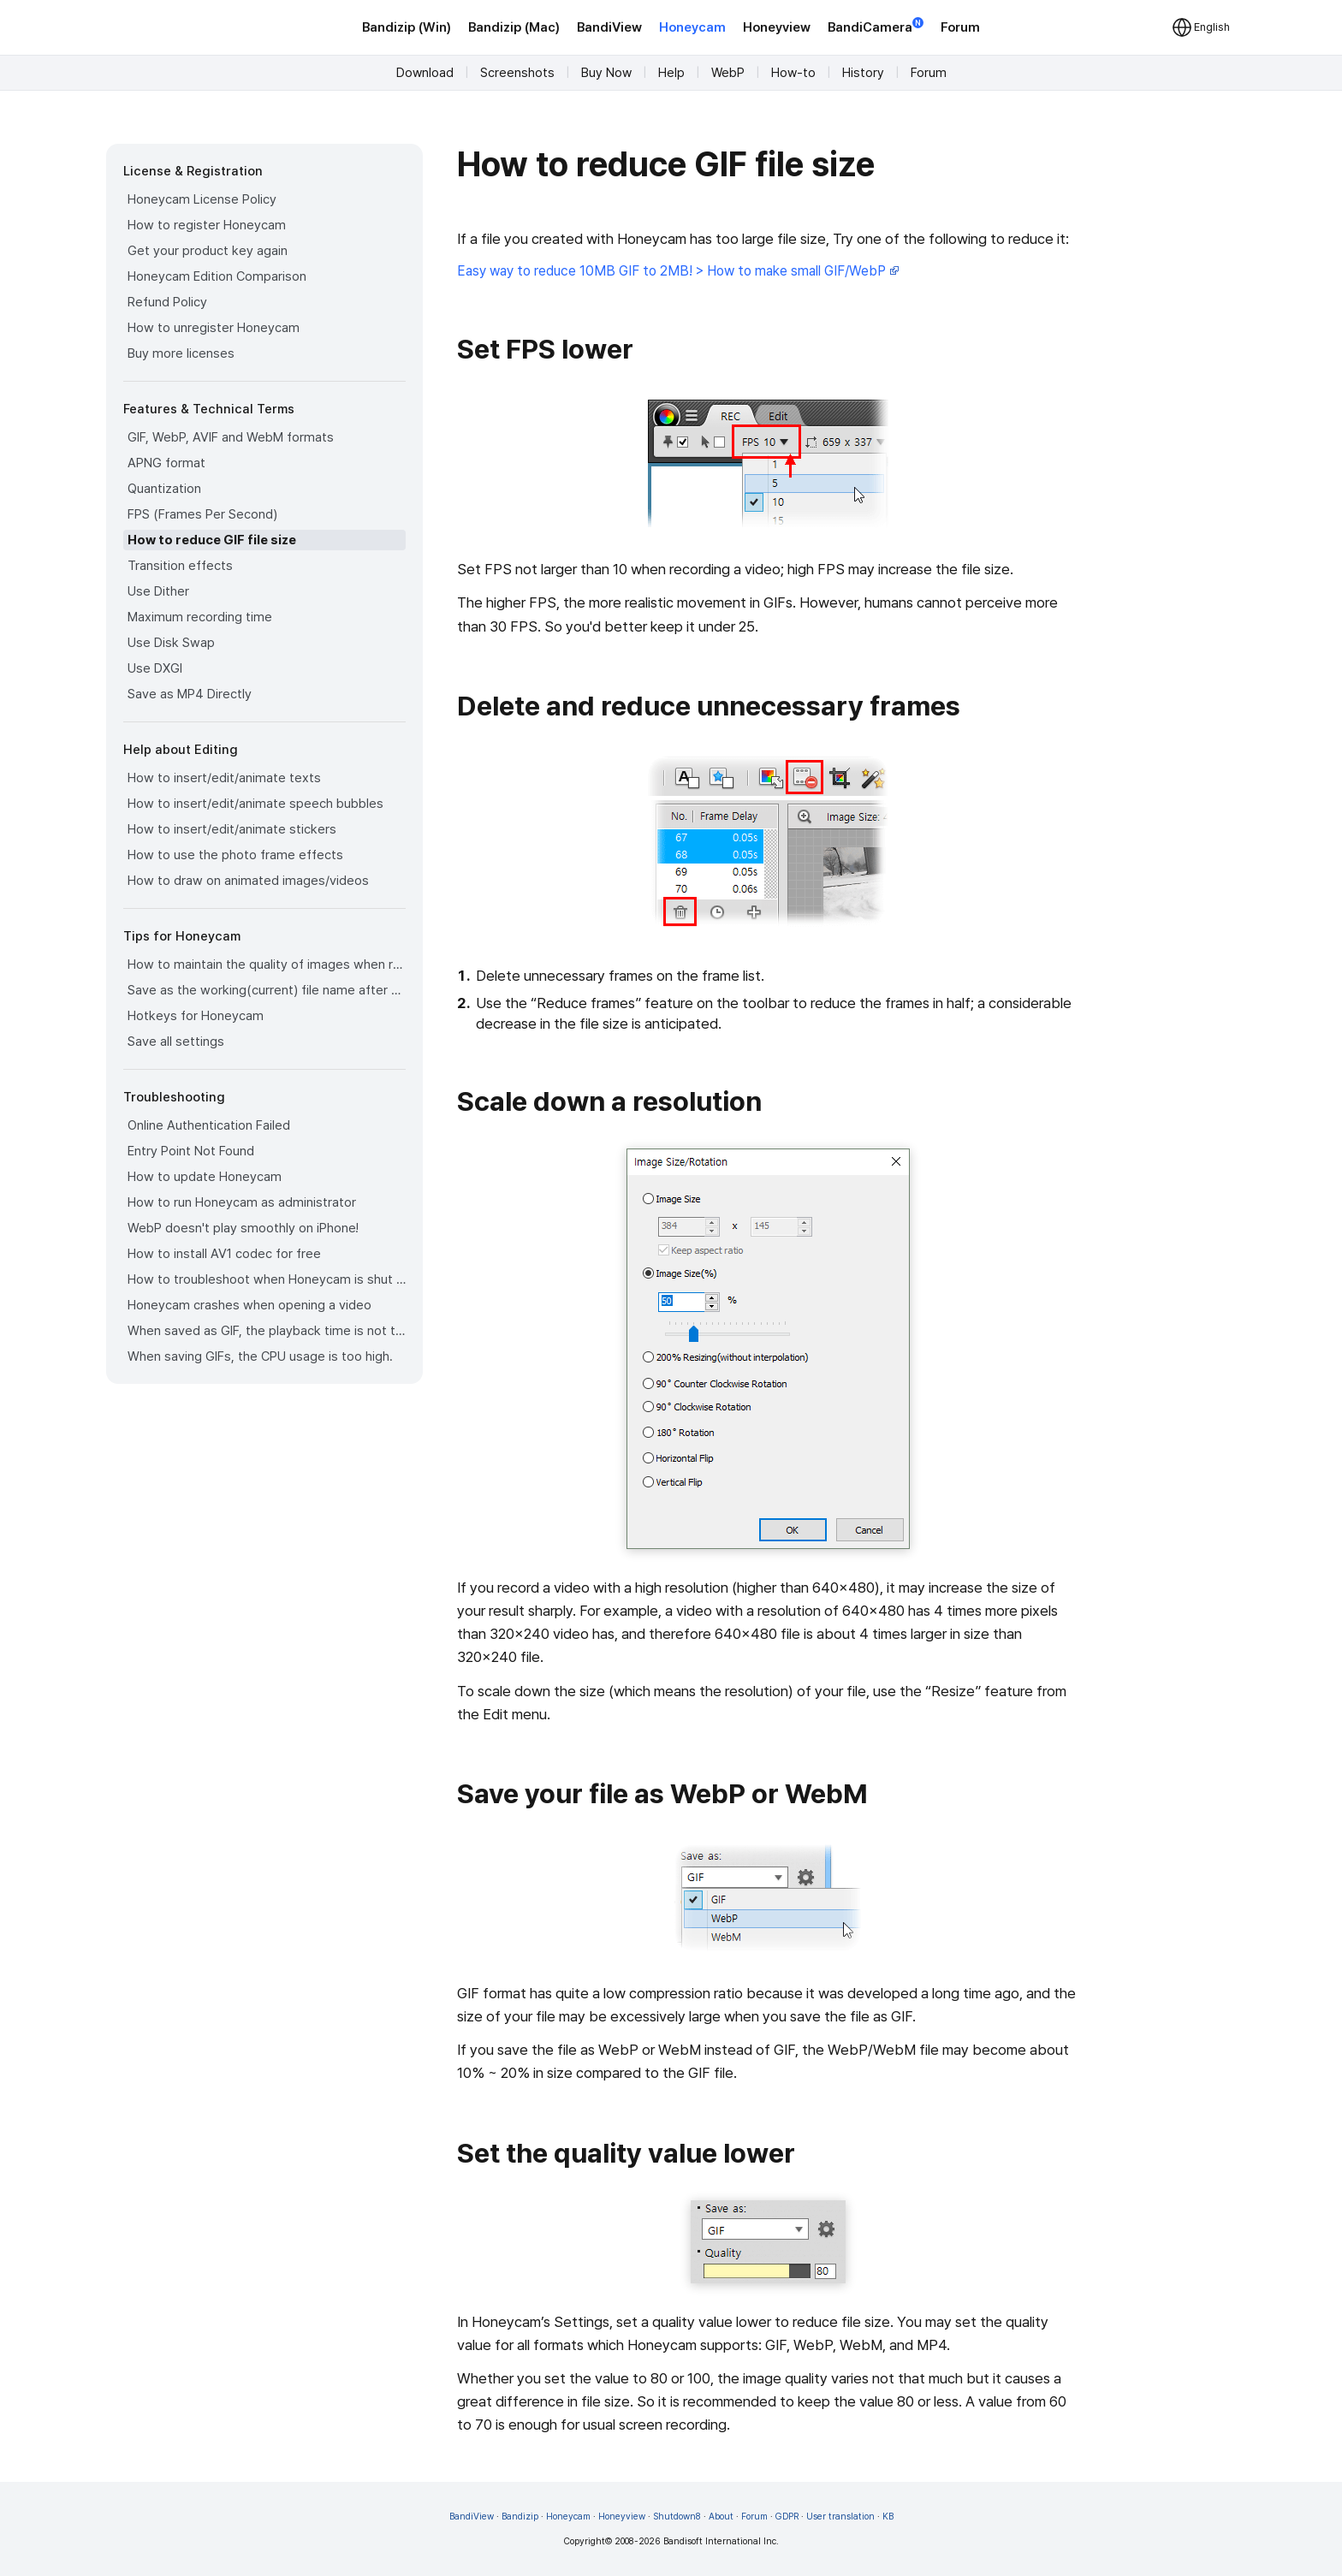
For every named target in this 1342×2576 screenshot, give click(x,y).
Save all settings (176, 1041)
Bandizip (520, 2516)
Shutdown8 (677, 2516)
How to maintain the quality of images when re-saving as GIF (267, 964)
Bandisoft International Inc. (721, 2541)
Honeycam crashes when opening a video (249, 1305)
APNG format (166, 463)
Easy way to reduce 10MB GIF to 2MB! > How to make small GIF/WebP (678, 271)
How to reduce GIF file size (212, 540)
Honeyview (777, 27)
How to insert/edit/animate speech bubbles (255, 803)
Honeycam (692, 27)
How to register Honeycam (207, 225)
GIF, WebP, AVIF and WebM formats (231, 437)
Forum (960, 27)
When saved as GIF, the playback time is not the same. (267, 1330)
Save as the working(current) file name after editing (267, 990)
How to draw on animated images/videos (248, 880)
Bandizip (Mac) (514, 27)
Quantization (164, 488)
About (721, 2516)
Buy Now (606, 72)
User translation (840, 2516)
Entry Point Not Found (191, 1151)
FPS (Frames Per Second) (202, 514)
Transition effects (180, 565)
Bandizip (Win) (406, 27)
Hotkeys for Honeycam (196, 1016)
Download (425, 72)
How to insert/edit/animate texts (224, 778)
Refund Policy (167, 302)
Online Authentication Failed (209, 1125)
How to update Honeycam (205, 1176)
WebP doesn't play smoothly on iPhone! (243, 1228)
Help (671, 72)
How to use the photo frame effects (235, 855)
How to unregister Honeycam (214, 327)
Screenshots (517, 72)
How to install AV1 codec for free (224, 1253)
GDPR (787, 2516)
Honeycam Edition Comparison (217, 276)
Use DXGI (155, 668)
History (863, 72)
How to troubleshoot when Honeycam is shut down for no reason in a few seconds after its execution (267, 1279)
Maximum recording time (200, 617)
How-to (793, 72)
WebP (728, 72)
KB (888, 2516)
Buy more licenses (181, 353)
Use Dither (158, 591)
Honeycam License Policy (202, 199)
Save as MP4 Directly (190, 694)
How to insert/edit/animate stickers (232, 829)
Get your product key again (208, 250)
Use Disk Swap (171, 642)
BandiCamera (875, 26)
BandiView (609, 27)
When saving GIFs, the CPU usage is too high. (260, 1356)
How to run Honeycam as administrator (242, 1202)
